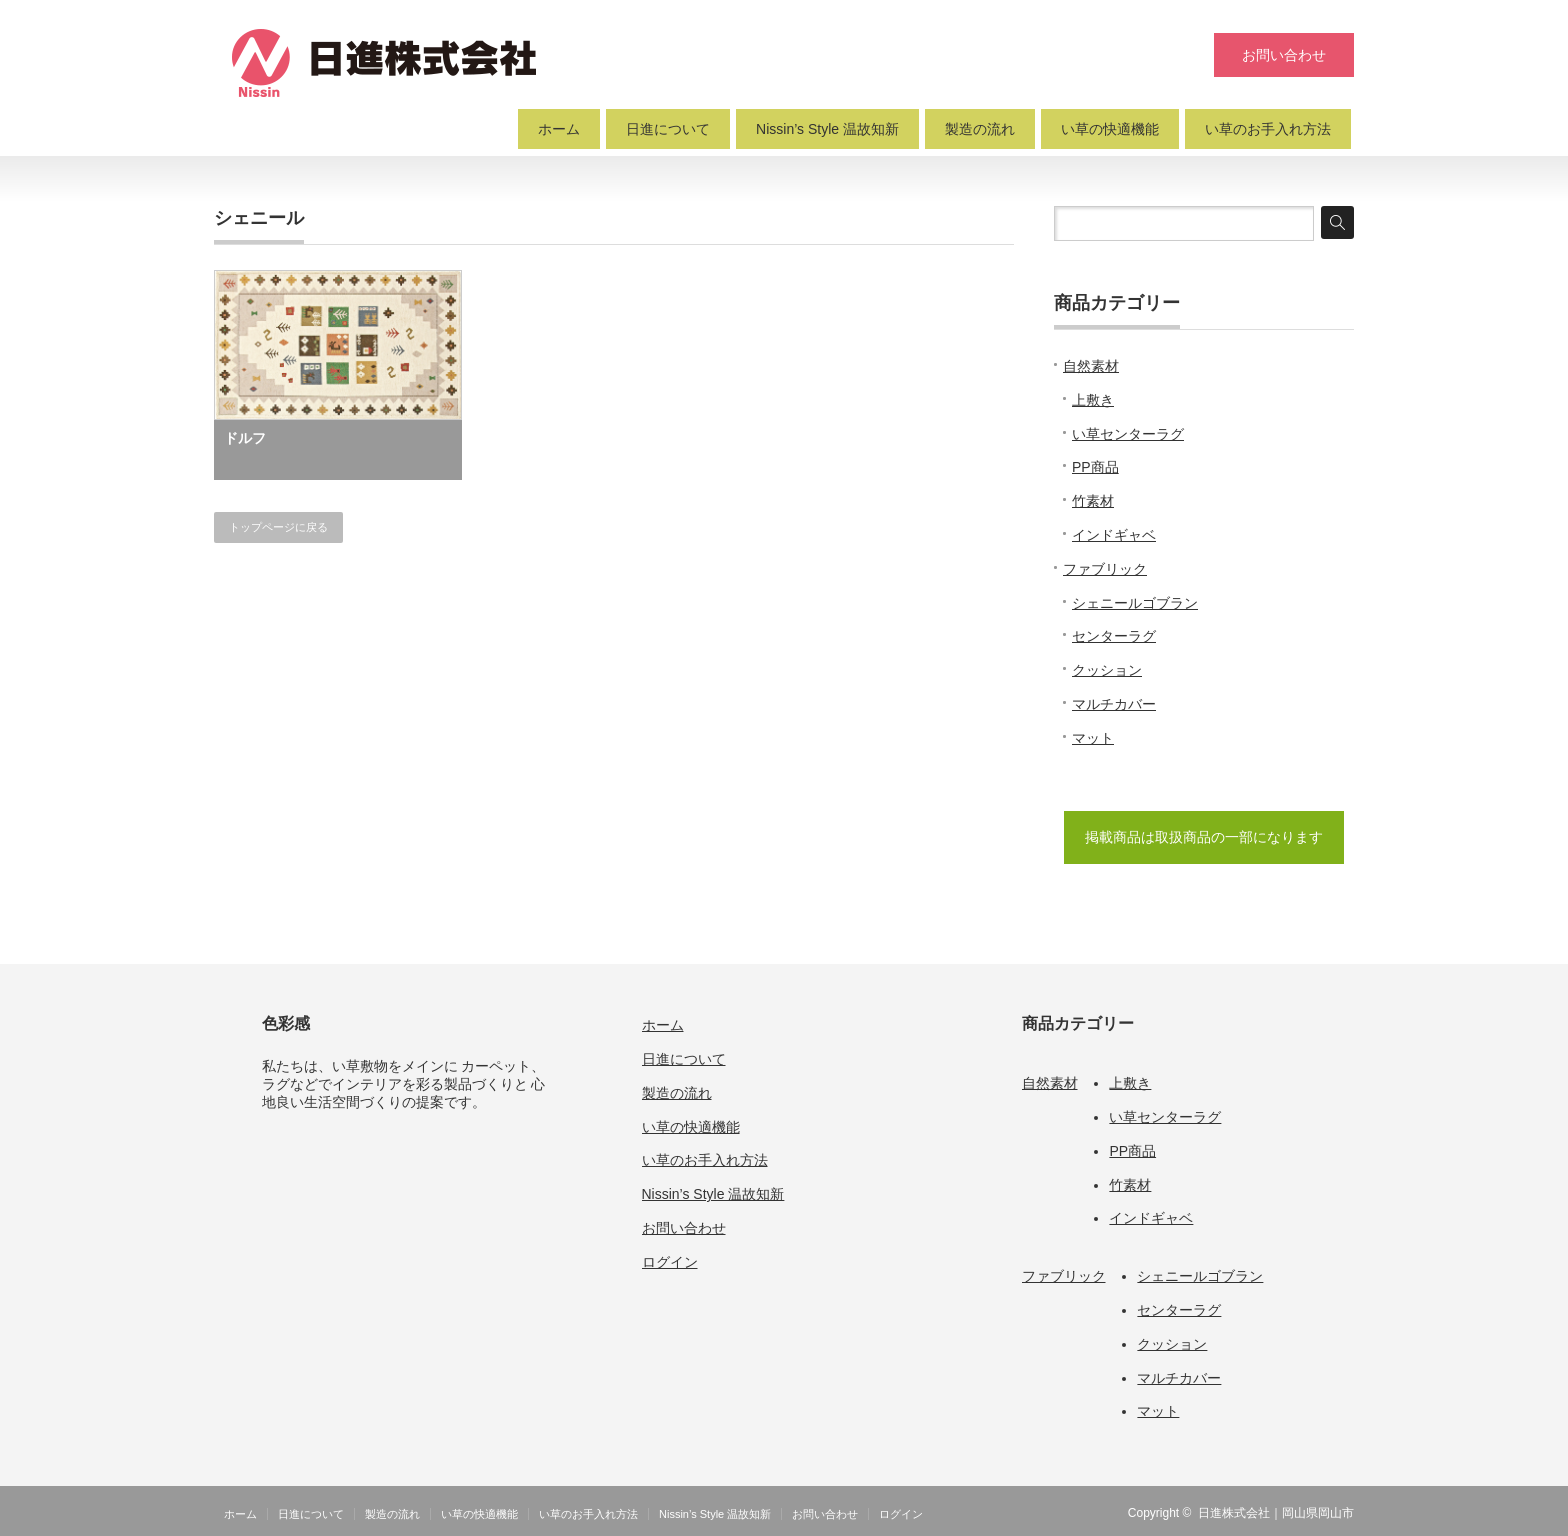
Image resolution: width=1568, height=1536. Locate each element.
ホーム (559, 129)
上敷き (1093, 400)
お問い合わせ (1284, 55)
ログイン (670, 1262)
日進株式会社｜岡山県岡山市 (1276, 1513)
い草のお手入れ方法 (1268, 129)
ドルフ (245, 438)
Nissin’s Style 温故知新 (827, 129)
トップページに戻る (278, 527)
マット (1093, 738)
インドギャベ (1114, 535)
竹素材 (1093, 501)
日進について (668, 129)
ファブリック (1105, 569)
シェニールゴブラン (1135, 603)
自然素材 (1091, 366)
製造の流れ (980, 129)
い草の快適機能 (1110, 129)
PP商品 (1095, 467)
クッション (1107, 670)
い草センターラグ (1128, 434)
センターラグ (1114, 636)
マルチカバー (1114, 704)
